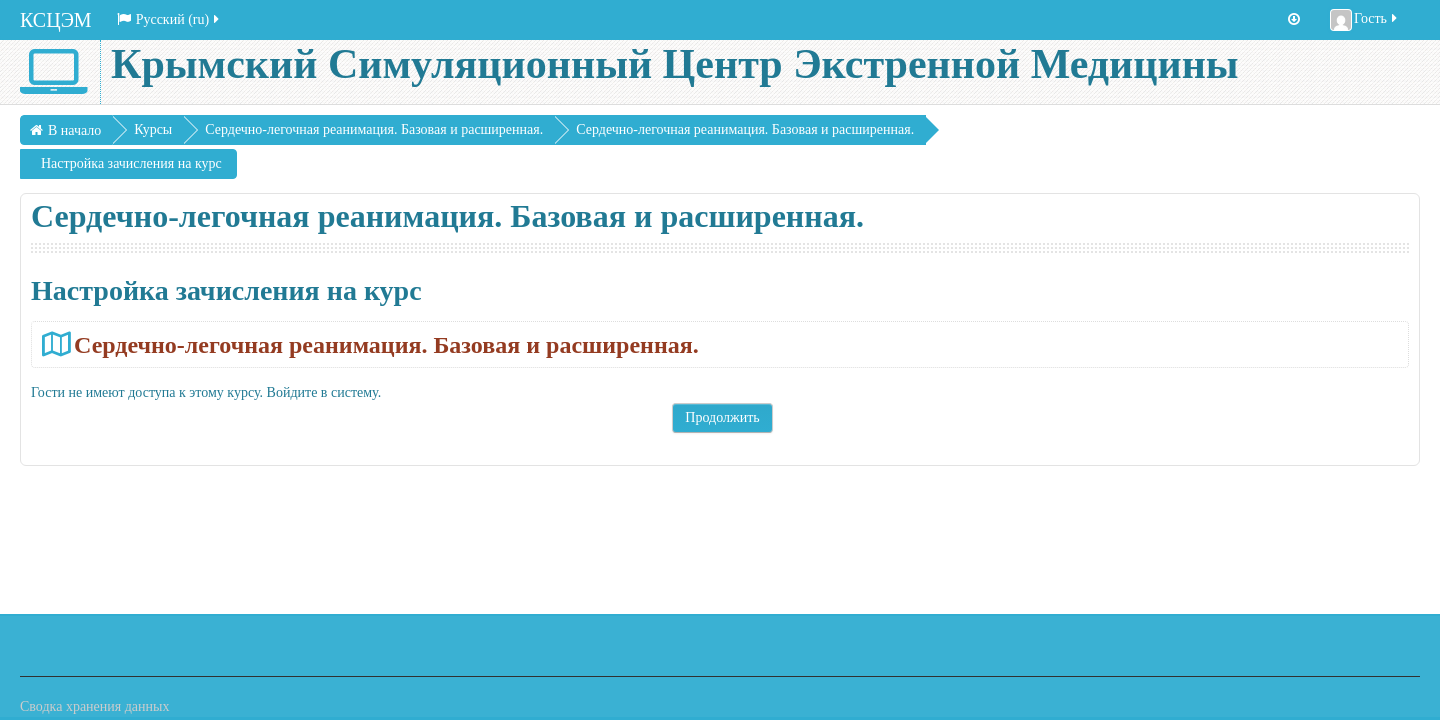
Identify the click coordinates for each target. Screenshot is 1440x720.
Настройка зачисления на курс (131, 163)
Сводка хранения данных (94, 706)
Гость (1365, 20)
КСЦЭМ (56, 20)
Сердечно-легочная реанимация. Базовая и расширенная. (386, 344)
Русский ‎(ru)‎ (170, 19)
